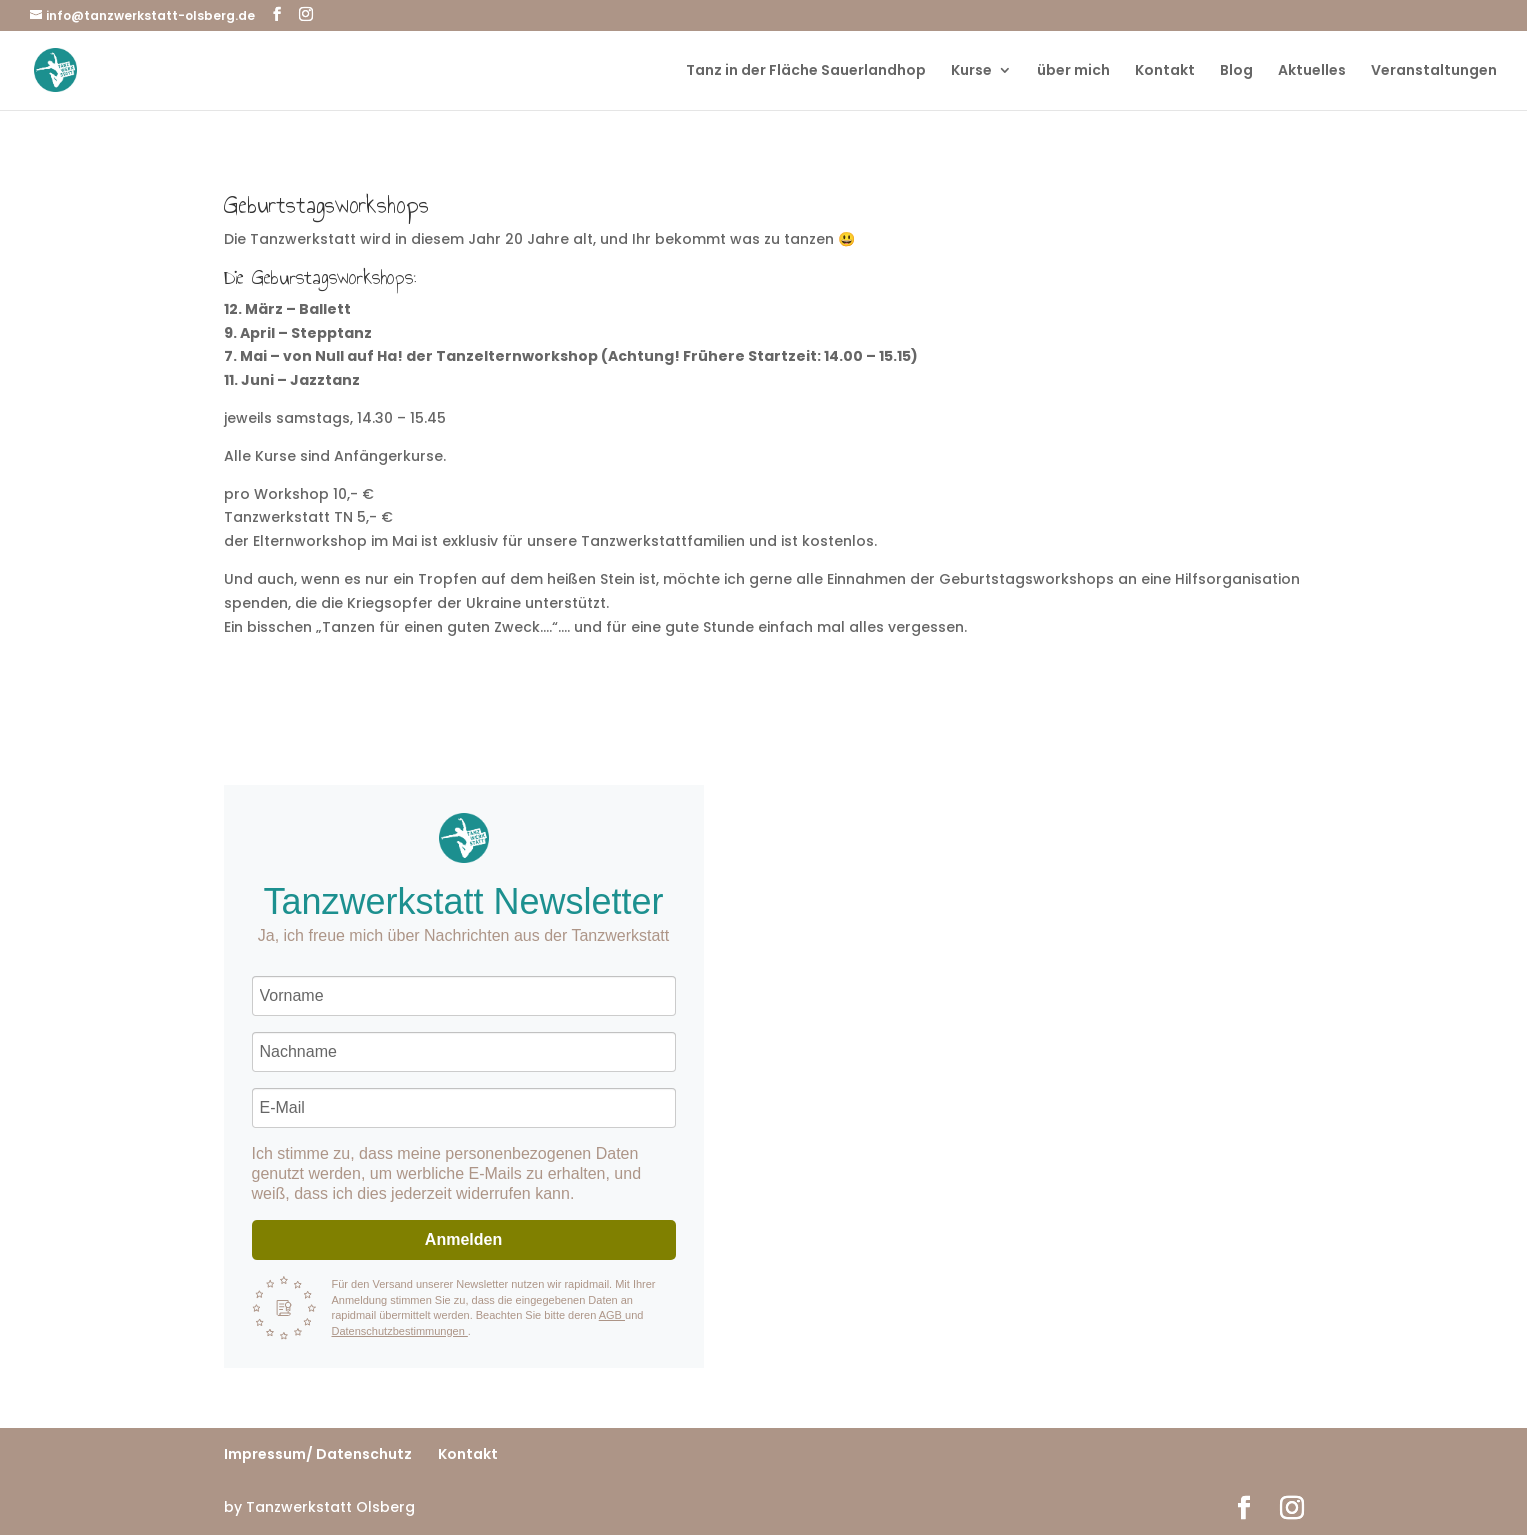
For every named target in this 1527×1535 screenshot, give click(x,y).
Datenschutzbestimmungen (400, 1331)
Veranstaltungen (1434, 71)
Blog (1236, 71)
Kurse (971, 71)
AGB (612, 1315)
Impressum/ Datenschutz (318, 1454)
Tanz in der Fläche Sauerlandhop (806, 71)
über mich (1073, 71)
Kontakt (1165, 71)
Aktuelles (1312, 71)
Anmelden (463, 1239)
